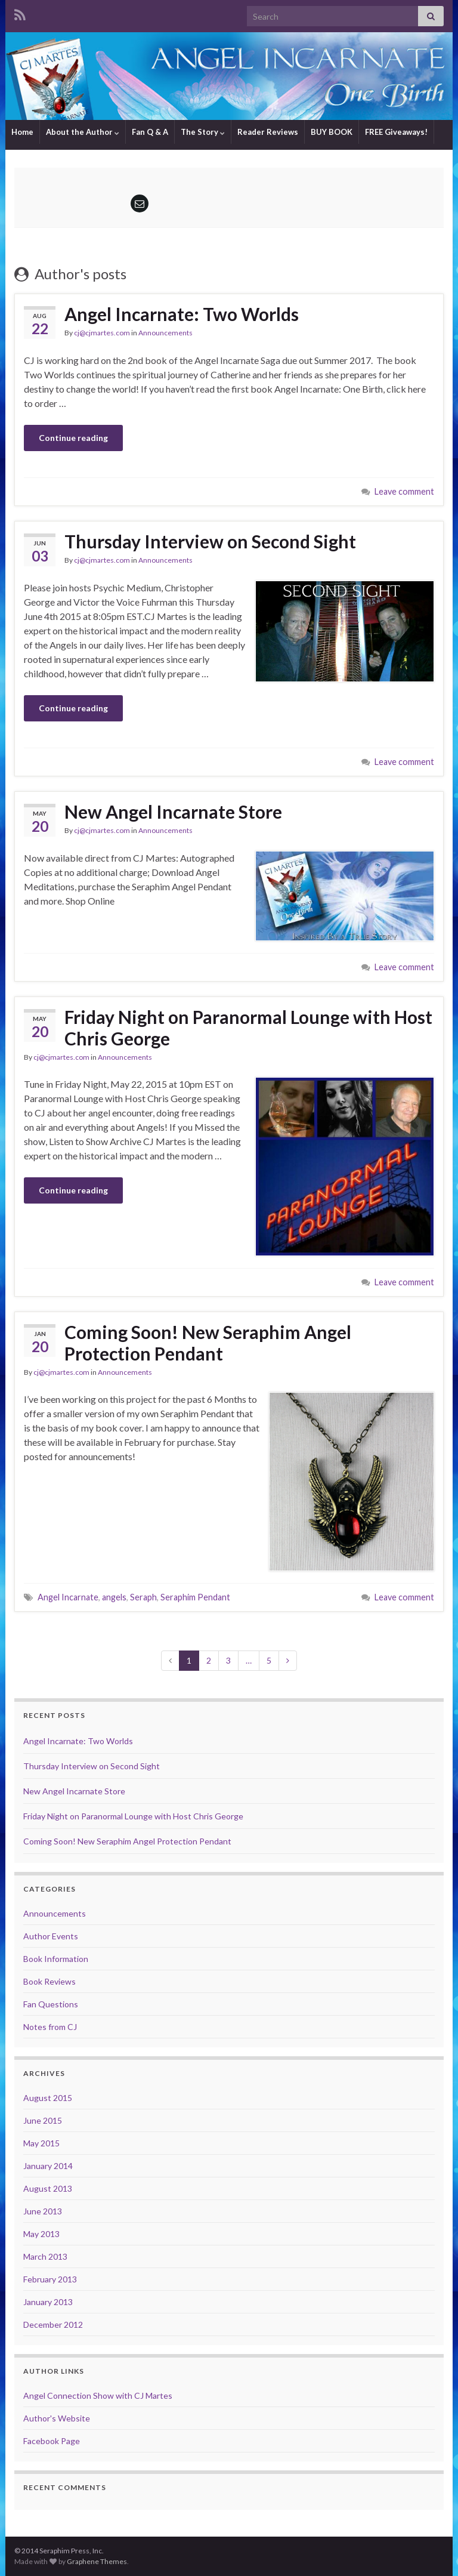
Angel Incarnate (68, 1597)
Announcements (165, 332)
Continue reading (73, 438)
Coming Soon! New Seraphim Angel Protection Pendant (207, 1342)
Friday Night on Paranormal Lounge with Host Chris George (248, 1027)
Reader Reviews (267, 132)
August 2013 (47, 2188)
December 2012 (53, 2324)
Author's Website (56, 2418)
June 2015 (42, 2120)
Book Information (55, 1959)
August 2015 (47, 2098)
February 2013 (50, 2279)
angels (114, 1597)
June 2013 (42, 2211)
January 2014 (48, 2166)
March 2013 (45, 2256)
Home (22, 132)
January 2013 (48, 2302)
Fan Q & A (150, 132)
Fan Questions (50, 2004)
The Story (203, 132)
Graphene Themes (97, 2561)
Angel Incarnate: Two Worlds (181, 314)
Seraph (143, 1597)
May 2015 (41, 2143)
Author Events (50, 1936)
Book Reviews (49, 1981)
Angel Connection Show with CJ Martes (97, 2395)
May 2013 (41, 2234)
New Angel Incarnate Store (173, 811)
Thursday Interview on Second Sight (210, 541)
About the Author (82, 132)
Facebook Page (51, 2441)
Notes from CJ (50, 2027)
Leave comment (404, 491)
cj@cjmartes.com (102, 332)
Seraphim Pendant (195, 1597)
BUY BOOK (331, 132)
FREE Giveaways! (396, 132)
